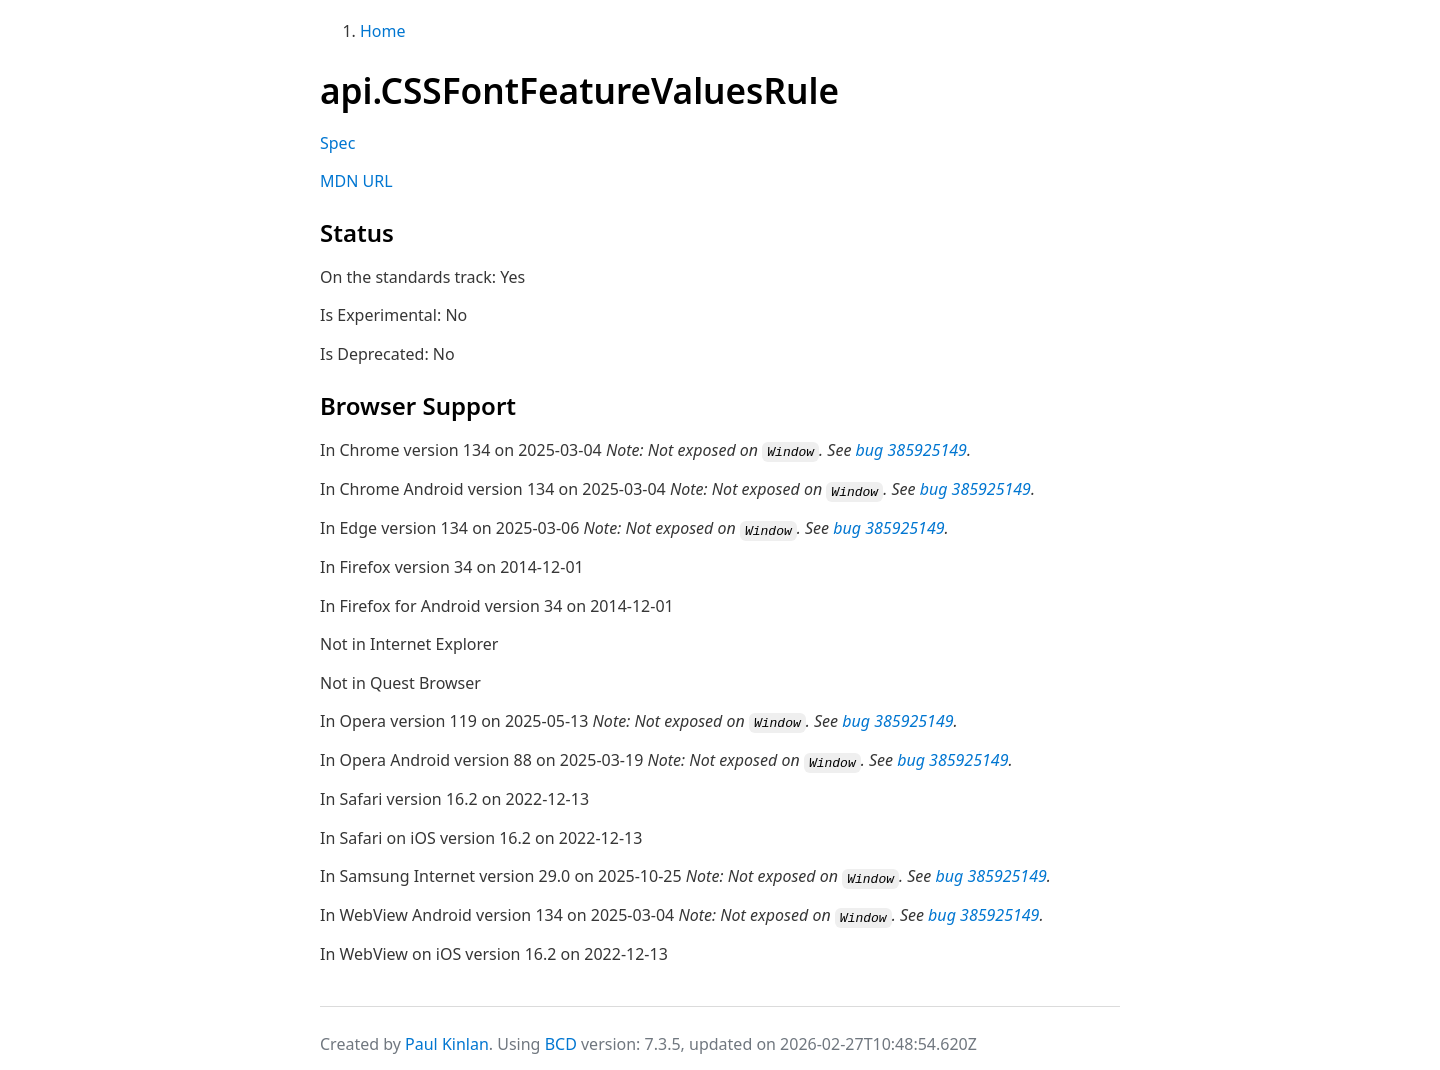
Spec (337, 143)
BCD (561, 1038)
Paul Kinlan (447, 1038)
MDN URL (356, 181)
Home (383, 31)
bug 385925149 (911, 450)
